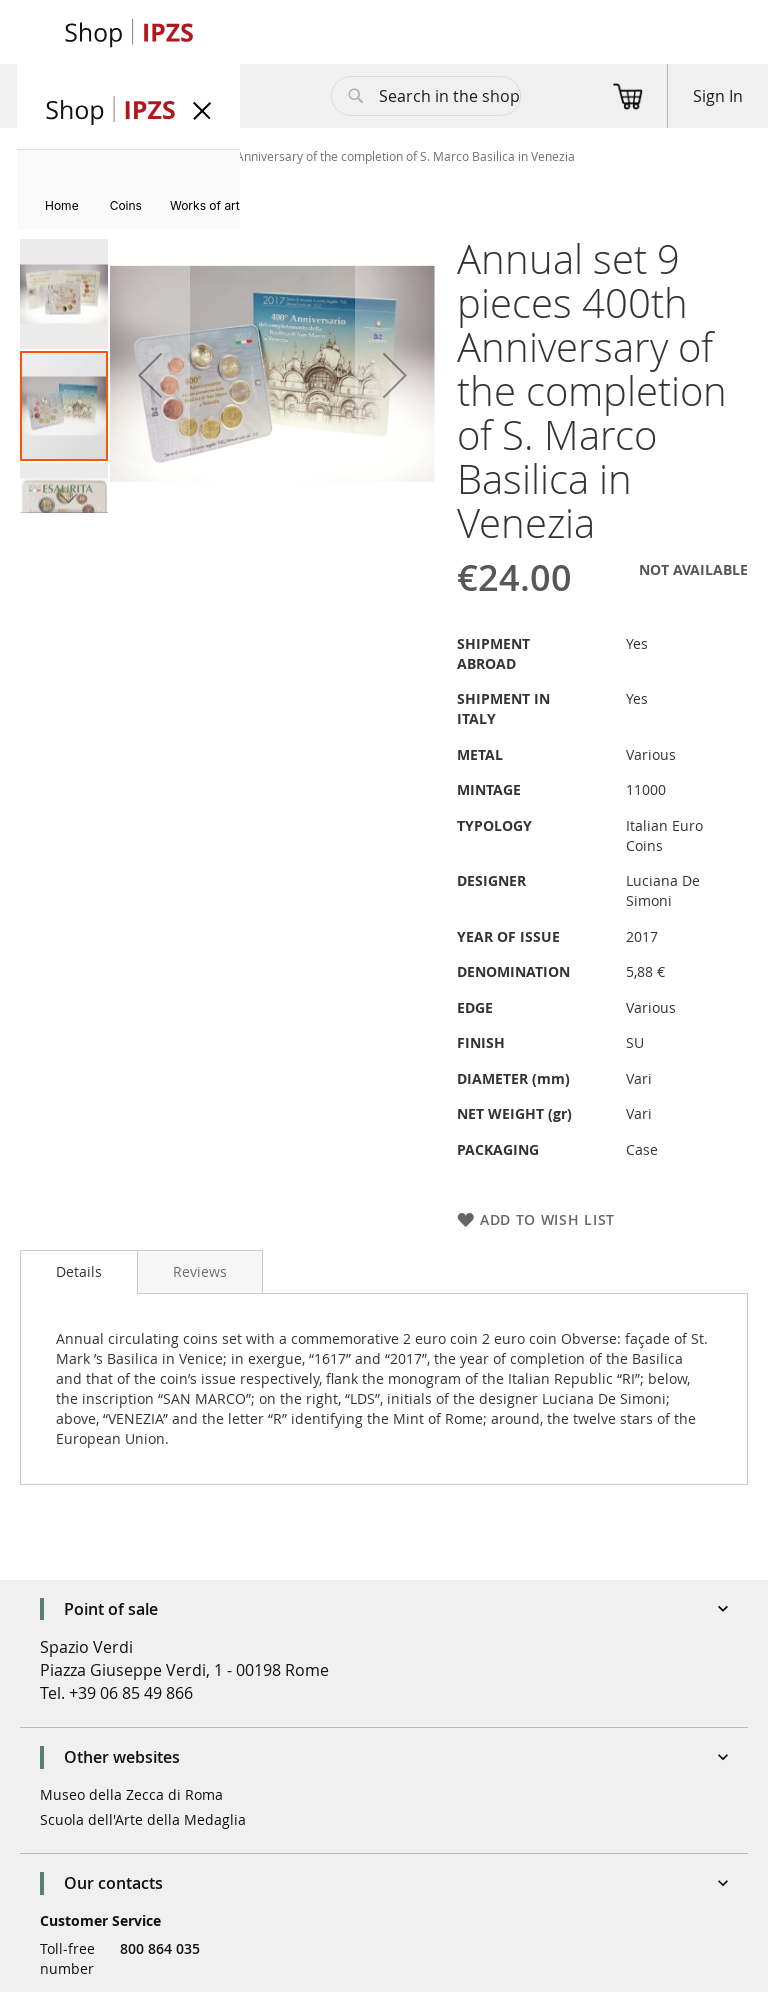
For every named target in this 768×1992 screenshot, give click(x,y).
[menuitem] (62, 205)
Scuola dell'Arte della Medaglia (143, 1819)
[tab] (79, 1272)
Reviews (200, 1271)
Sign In (718, 96)
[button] (150, 375)
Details (79, 1271)
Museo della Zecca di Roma (131, 1794)
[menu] (128, 189)
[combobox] (426, 96)
